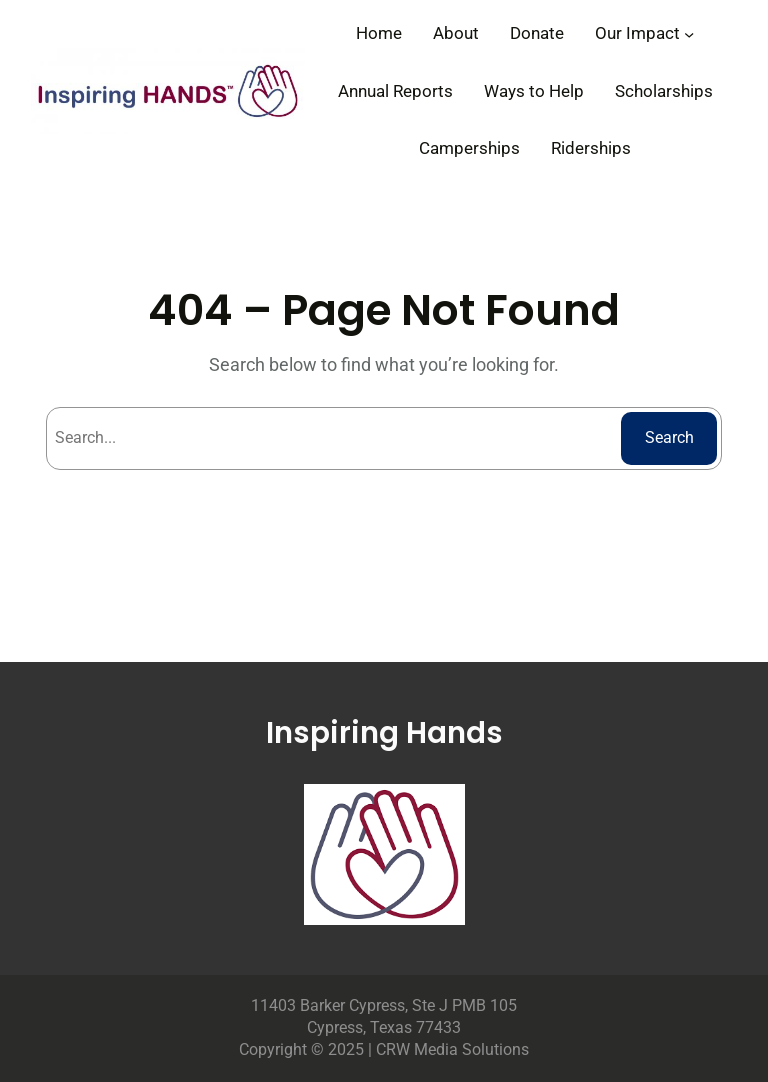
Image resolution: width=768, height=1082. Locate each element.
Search (669, 437)
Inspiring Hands (384, 732)
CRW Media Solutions (452, 1049)
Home (379, 33)
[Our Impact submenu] (689, 33)
